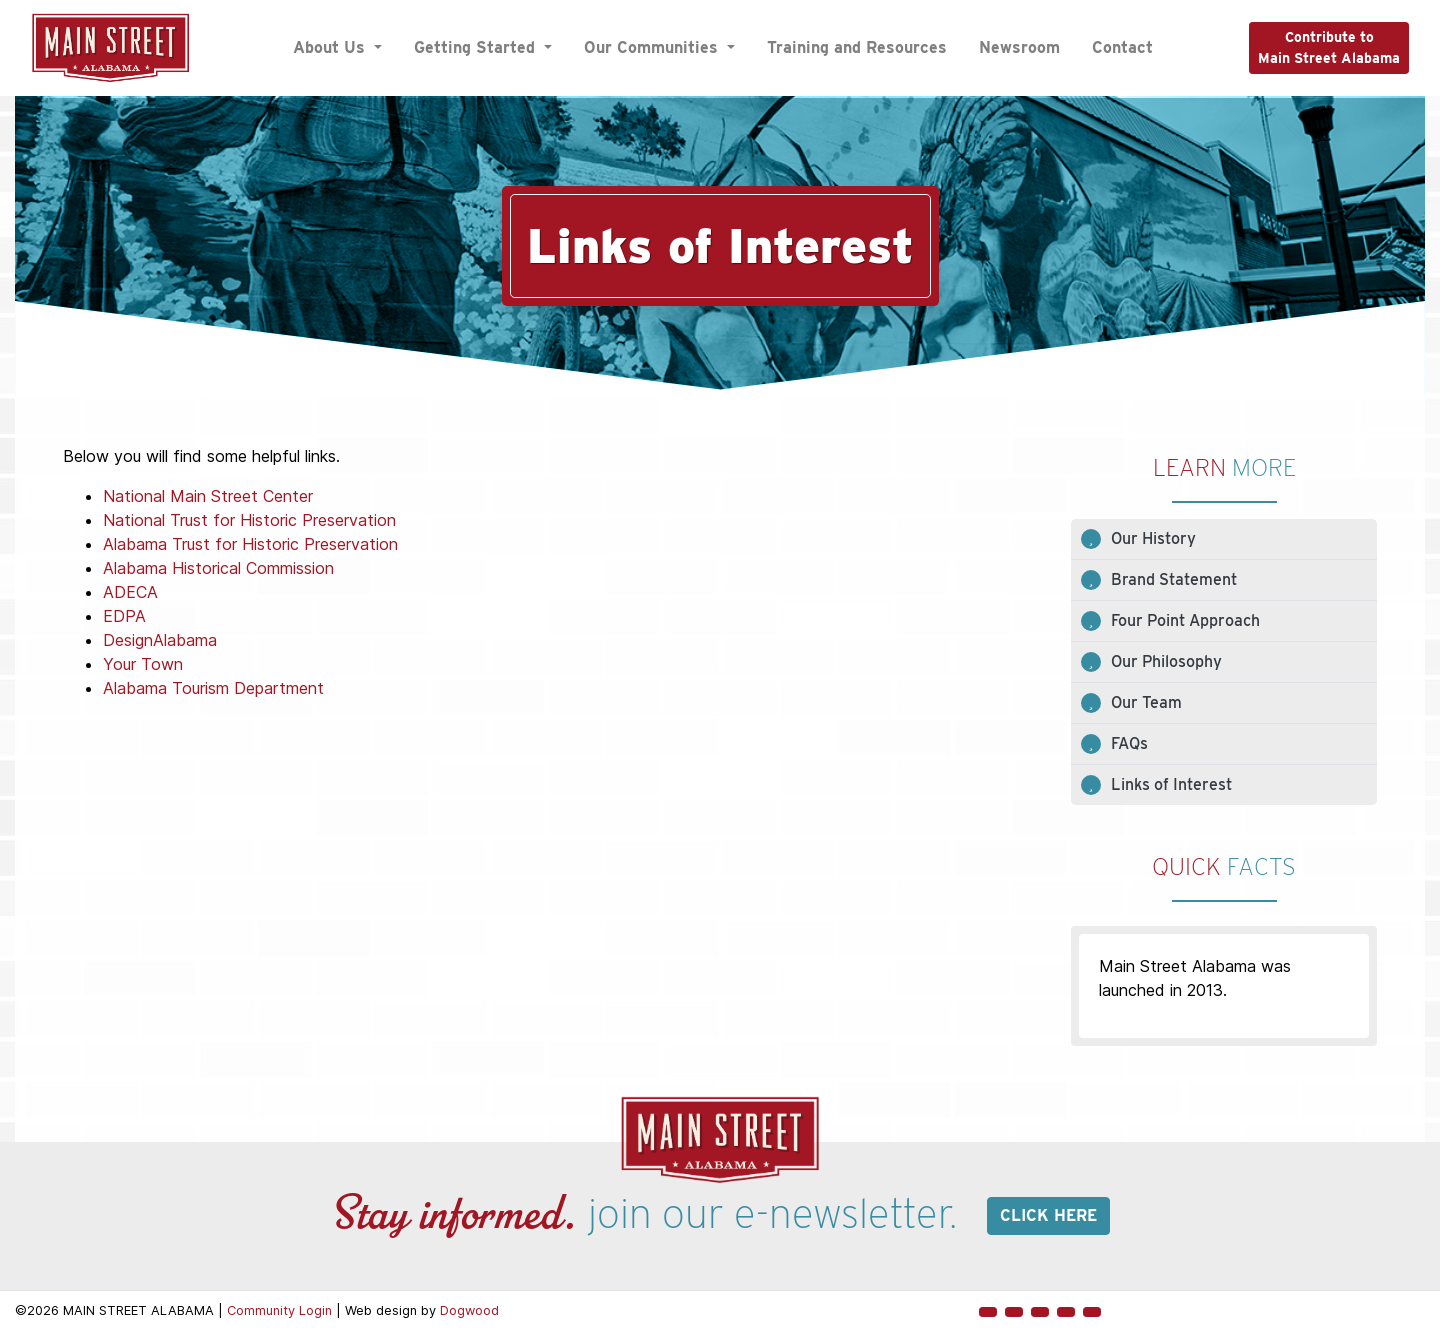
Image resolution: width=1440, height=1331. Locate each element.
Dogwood (469, 1310)
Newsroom (1019, 47)
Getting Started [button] (477, 47)
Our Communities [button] (653, 47)
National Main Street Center (208, 496)
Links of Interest (1171, 784)
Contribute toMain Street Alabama (1329, 47)
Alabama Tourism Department (213, 688)
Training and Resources (857, 47)
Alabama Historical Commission (218, 568)
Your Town (143, 664)
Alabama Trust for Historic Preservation (250, 544)
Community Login (279, 1310)
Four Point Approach (1185, 620)
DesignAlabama (160, 640)
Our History (1153, 538)
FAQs (1129, 743)
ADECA (130, 592)
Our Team (1146, 702)
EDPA (124, 616)
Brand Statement (1174, 579)
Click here (1048, 1215)
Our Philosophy (1166, 661)
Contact (1122, 47)
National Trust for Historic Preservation (249, 520)
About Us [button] (331, 47)
